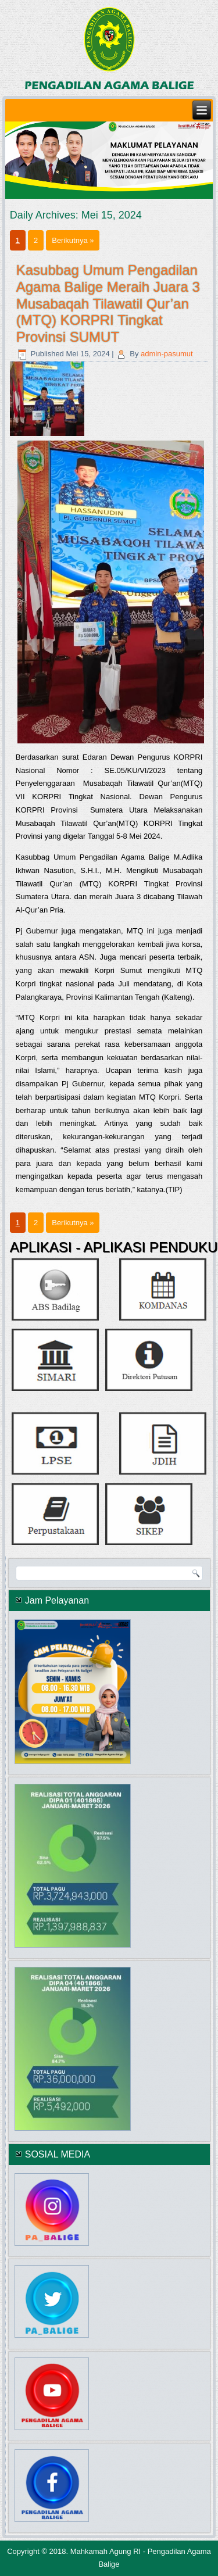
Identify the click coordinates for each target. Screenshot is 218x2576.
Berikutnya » (73, 240)
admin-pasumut (167, 353)
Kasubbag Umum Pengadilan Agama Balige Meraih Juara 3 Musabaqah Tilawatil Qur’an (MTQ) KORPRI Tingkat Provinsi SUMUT (108, 303)
